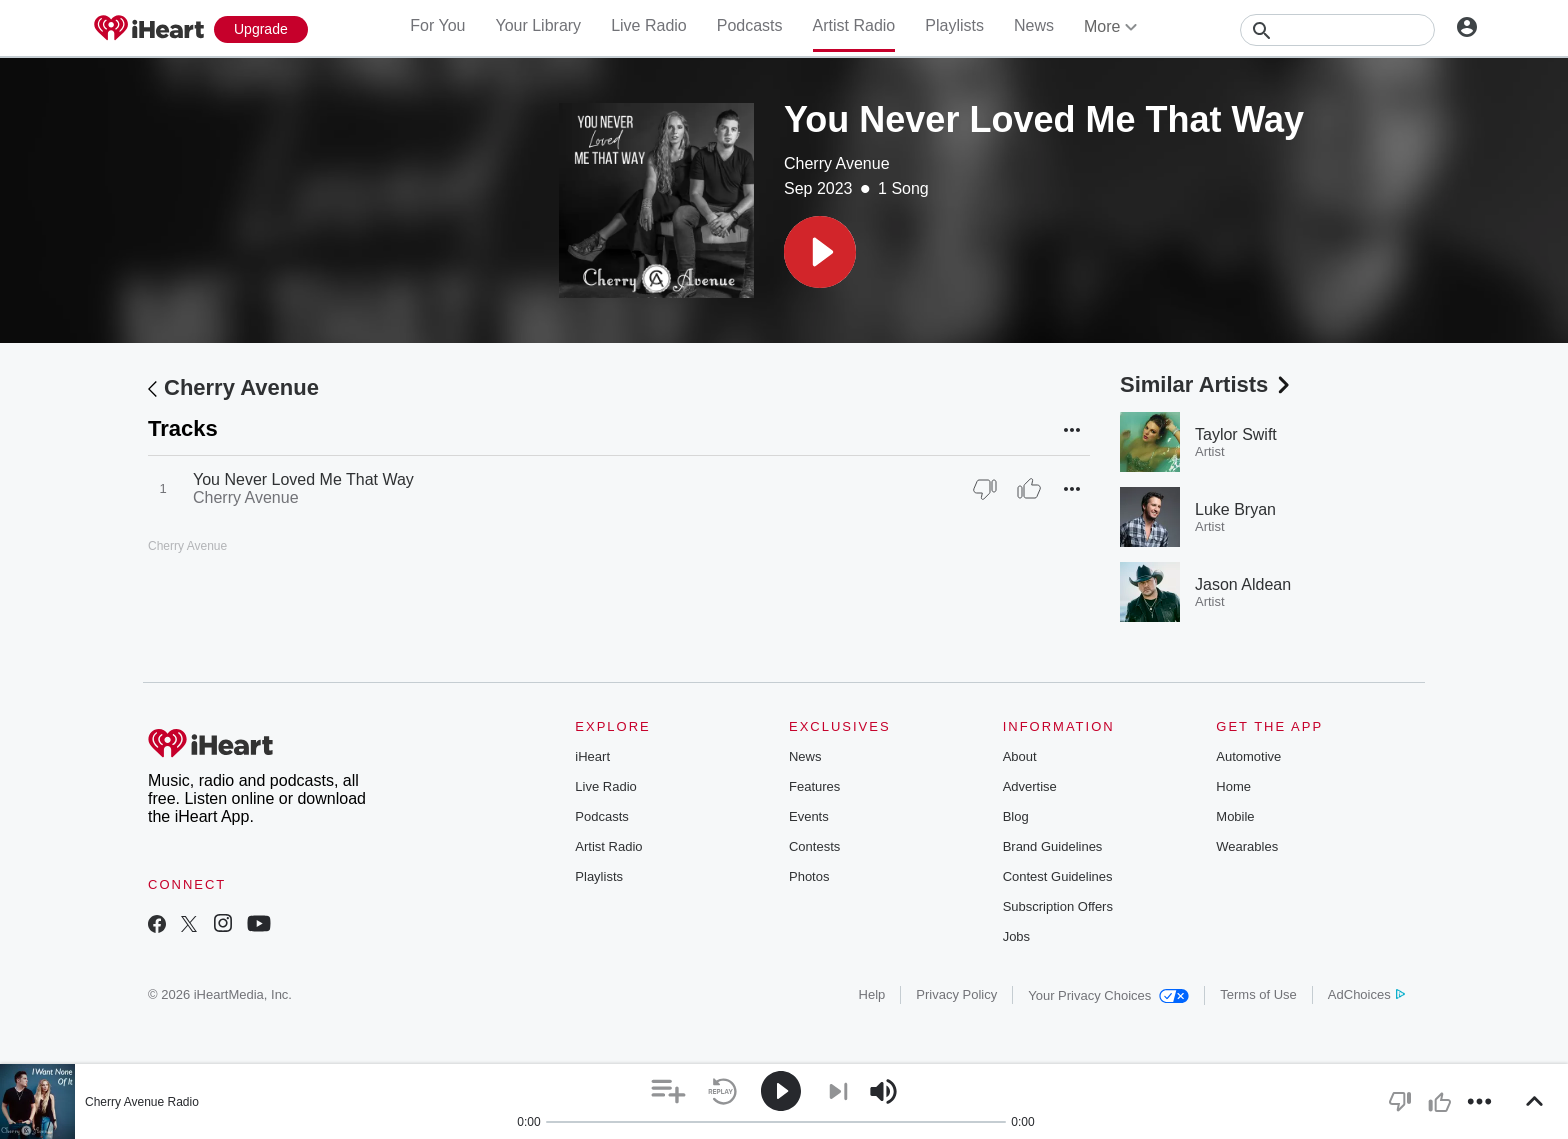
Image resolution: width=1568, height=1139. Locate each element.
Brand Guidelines (1053, 846)
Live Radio (649, 25)
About (1020, 756)
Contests (814, 846)
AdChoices (1366, 994)
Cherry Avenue (837, 163)
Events (809, 816)
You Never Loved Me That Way (303, 479)
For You (437, 25)
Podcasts (750, 25)
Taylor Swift (1236, 434)
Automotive (1248, 756)
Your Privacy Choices (1108, 995)
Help (872, 994)
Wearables (1247, 846)
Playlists (954, 25)
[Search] (1337, 30)
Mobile (1235, 816)
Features (814, 786)
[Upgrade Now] (261, 29)
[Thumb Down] (985, 489)
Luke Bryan (1235, 509)
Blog (1016, 816)
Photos (809, 876)
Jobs (1016, 936)
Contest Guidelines (1058, 876)
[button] (820, 252)
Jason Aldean (1243, 584)
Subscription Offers (1058, 906)
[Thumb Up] (1029, 489)
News (1034, 25)
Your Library (538, 25)
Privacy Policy (956, 994)
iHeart (592, 756)
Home (1233, 786)
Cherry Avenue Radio (142, 1102)
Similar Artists (1207, 384)
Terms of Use (1258, 994)
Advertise (1030, 786)
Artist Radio (854, 25)
